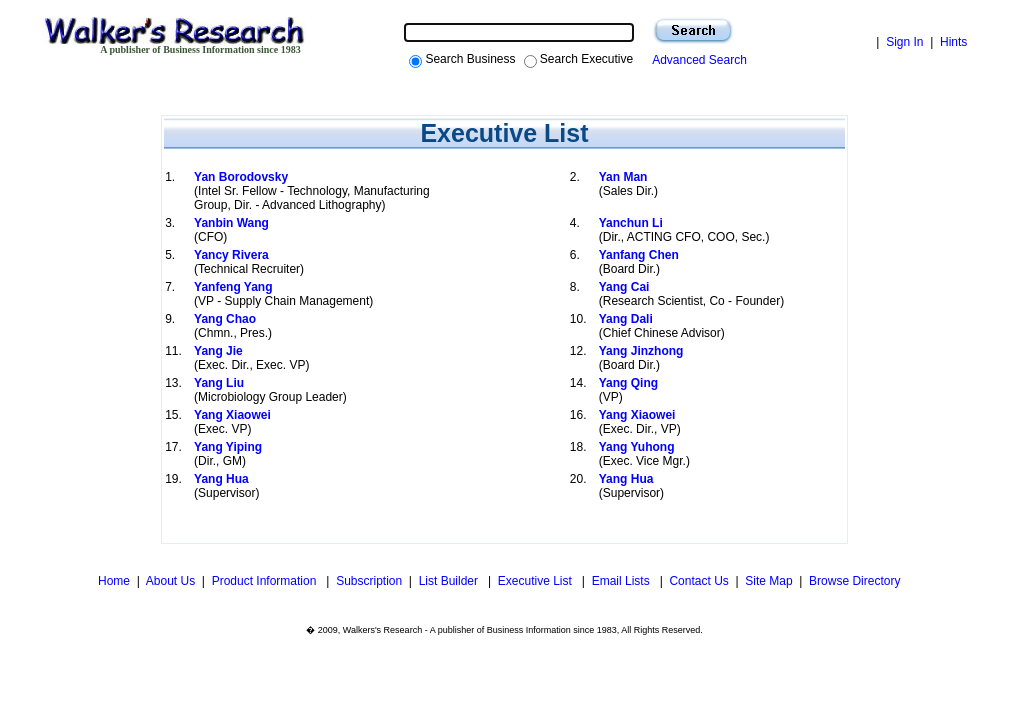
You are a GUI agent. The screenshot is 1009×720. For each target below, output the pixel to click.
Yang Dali (626, 319)
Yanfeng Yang (233, 287)
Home (112, 581)
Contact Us (698, 581)
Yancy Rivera (231, 255)
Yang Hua (221, 479)
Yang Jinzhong (641, 351)
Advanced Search (696, 60)
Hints (953, 42)
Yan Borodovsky (241, 177)
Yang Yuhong (637, 447)
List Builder (450, 581)
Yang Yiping (228, 447)
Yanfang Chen (639, 255)
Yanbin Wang (231, 223)
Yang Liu (219, 383)
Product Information (266, 581)
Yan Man (623, 177)
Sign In (904, 42)
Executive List (536, 581)
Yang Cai (624, 287)
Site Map (768, 581)
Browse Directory (854, 581)
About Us (170, 581)
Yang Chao (225, 319)
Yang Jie (218, 351)
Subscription (369, 581)
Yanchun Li (631, 223)
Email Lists (622, 581)
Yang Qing (628, 383)
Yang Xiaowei (232, 415)
